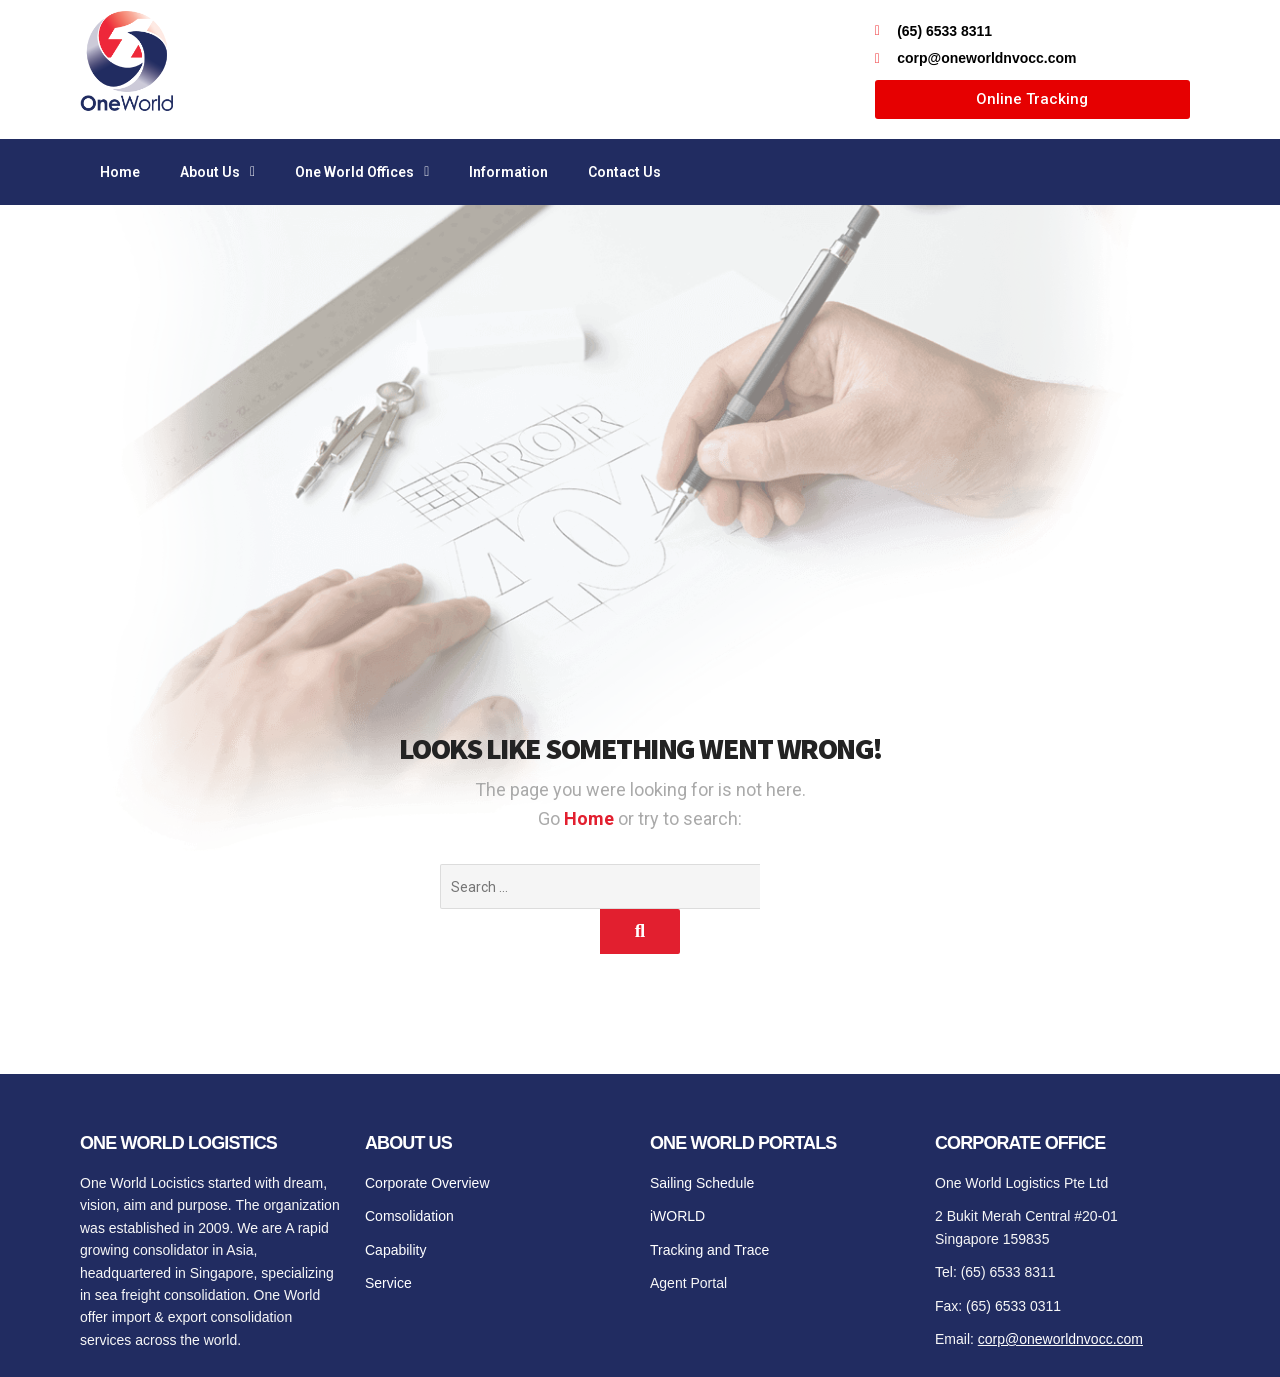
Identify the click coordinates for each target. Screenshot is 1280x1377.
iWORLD (677, 1171)
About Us (217, 172)
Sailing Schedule (702, 1138)
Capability (395, 1205)
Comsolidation (409, 1171)
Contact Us (624, 172)
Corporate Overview (427, 1138)
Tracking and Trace (709, 1205)
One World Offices (362, 172)
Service (388, 1238)
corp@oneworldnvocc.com (1060, 1294)
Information (508, 172)
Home (120, 172)
